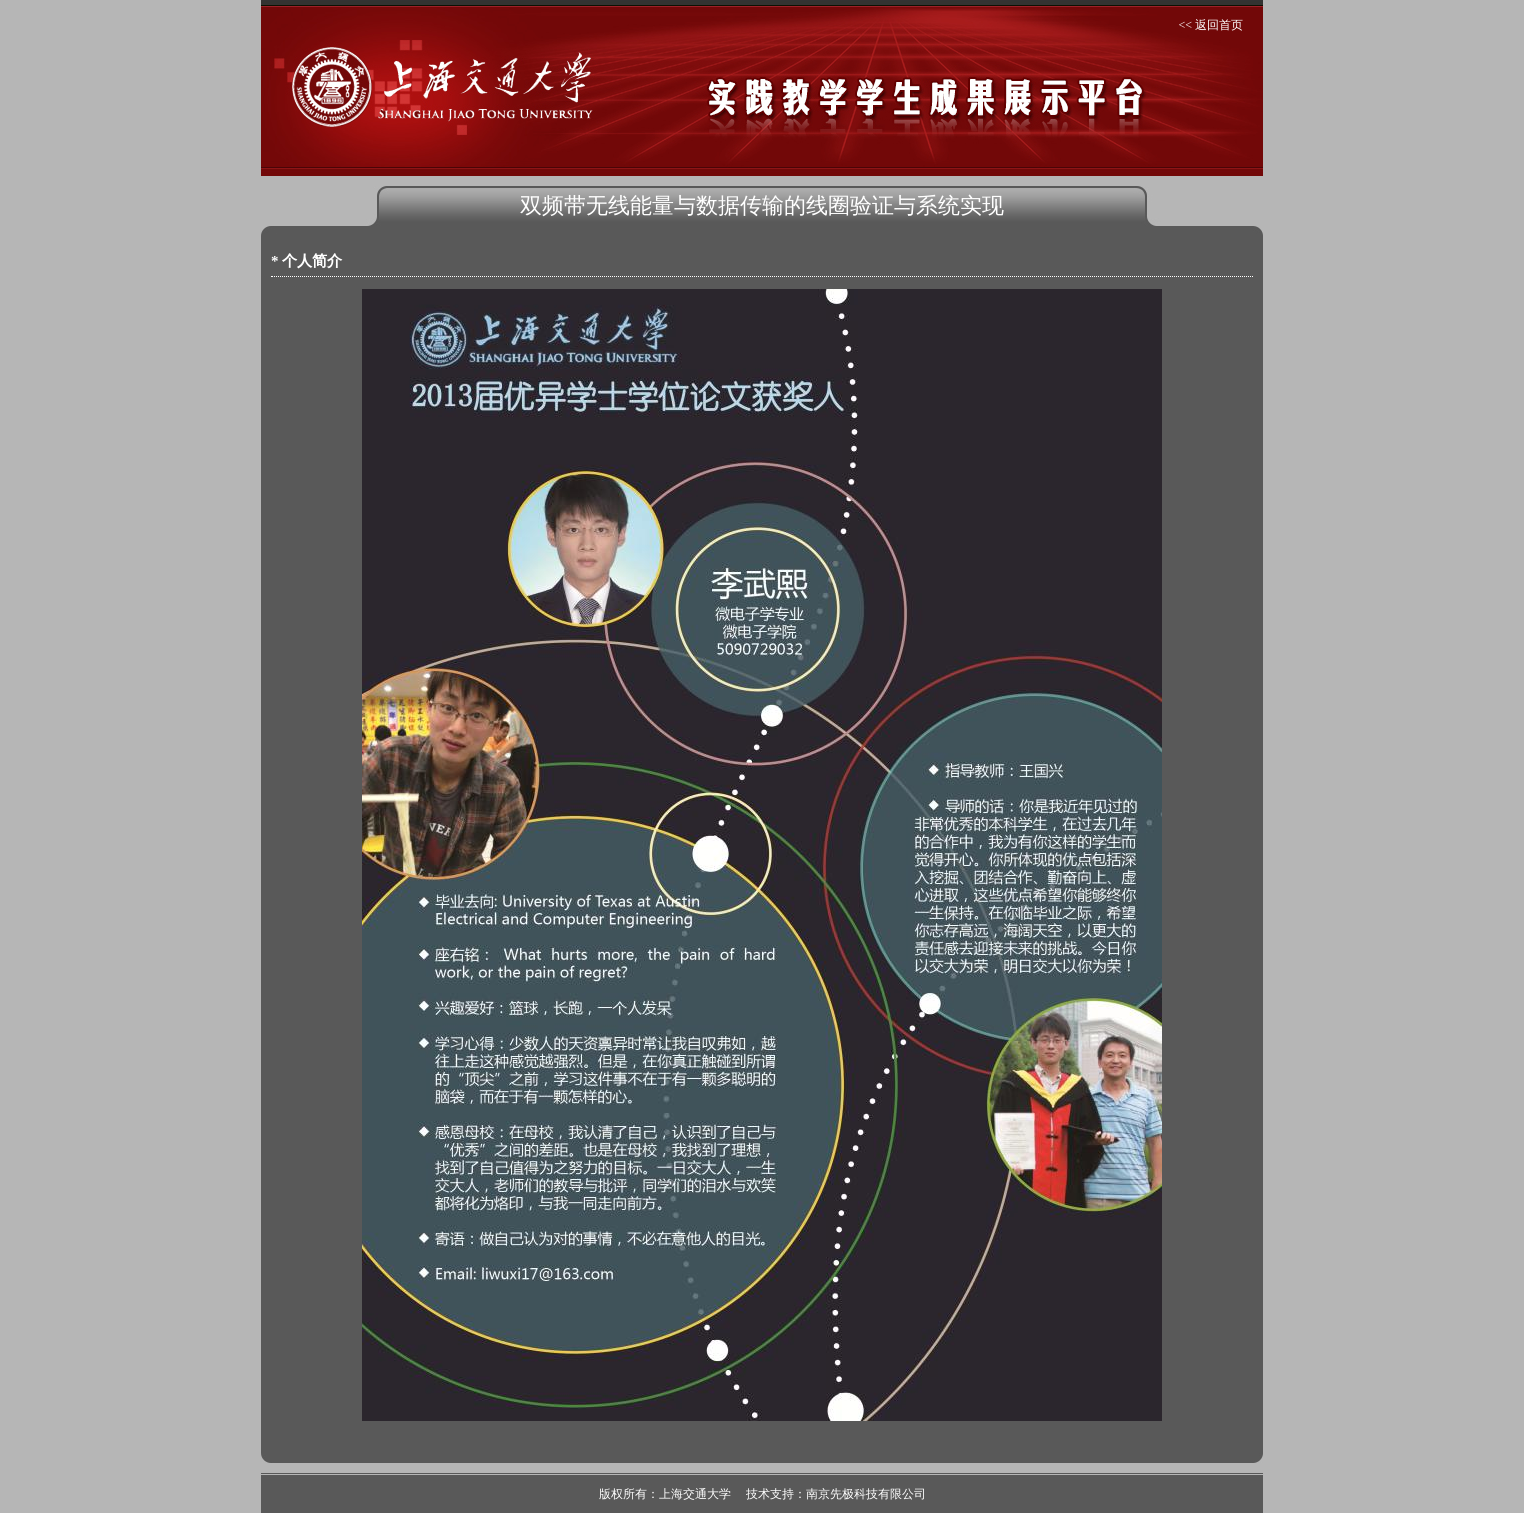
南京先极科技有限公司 (866, 1494)
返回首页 (1219, 25)
